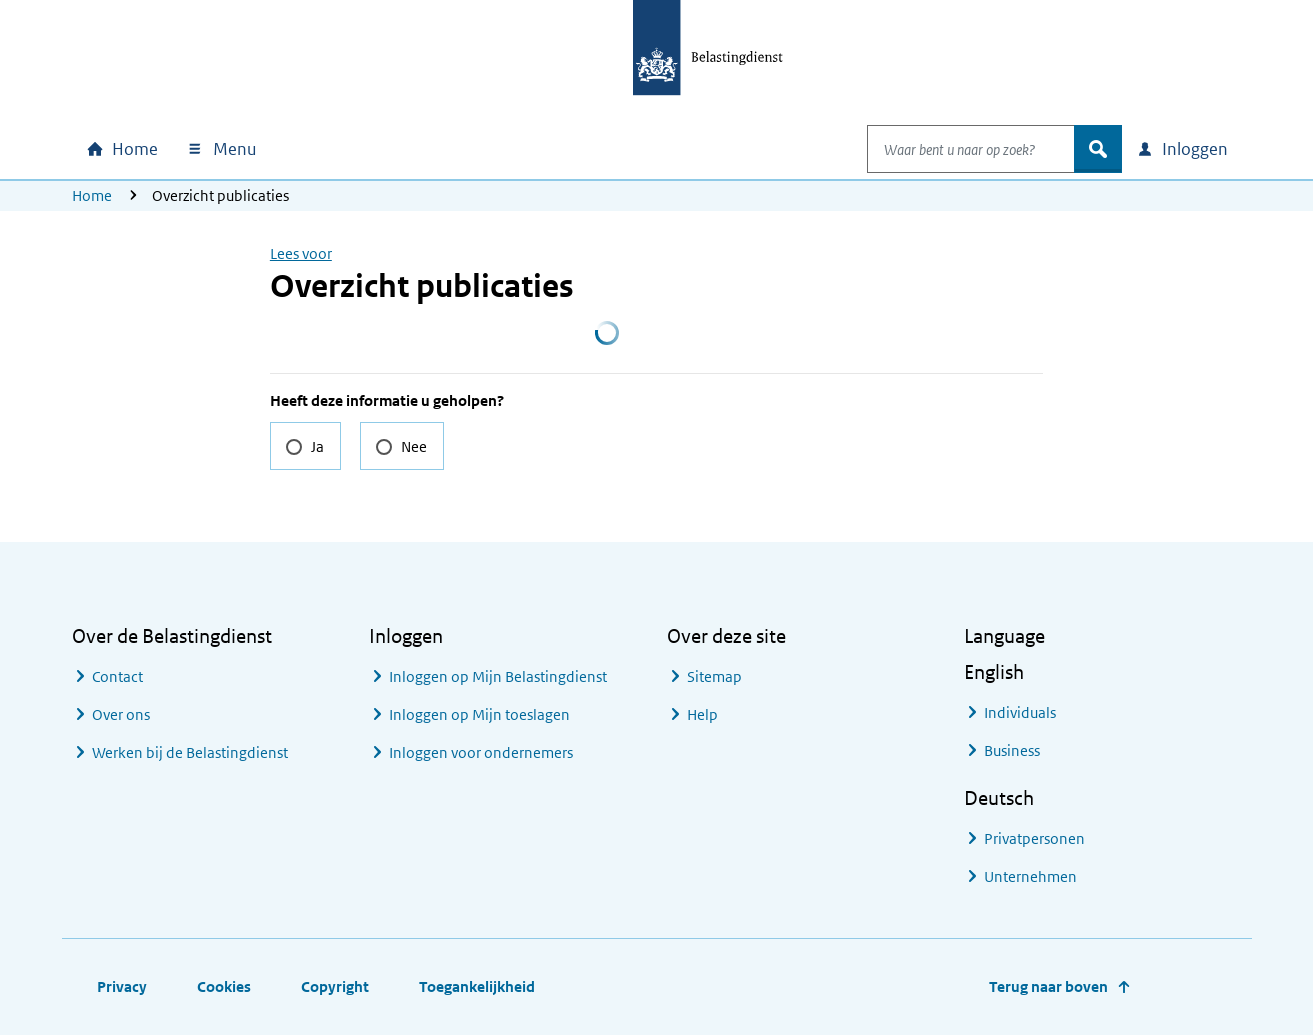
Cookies (224, 986)
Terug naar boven (1048, 986)
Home (92, 195)
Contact (117, 676)
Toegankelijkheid (477, 986)
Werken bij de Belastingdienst (190, 752)
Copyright (335, 986)
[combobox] (950, 149)
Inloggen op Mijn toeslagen (479, 714)
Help (702, 714)
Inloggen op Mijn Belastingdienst (498, 676)
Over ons (121, 714)
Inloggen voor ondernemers (481, 752)
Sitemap (714, 676)
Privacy (122, 986)
